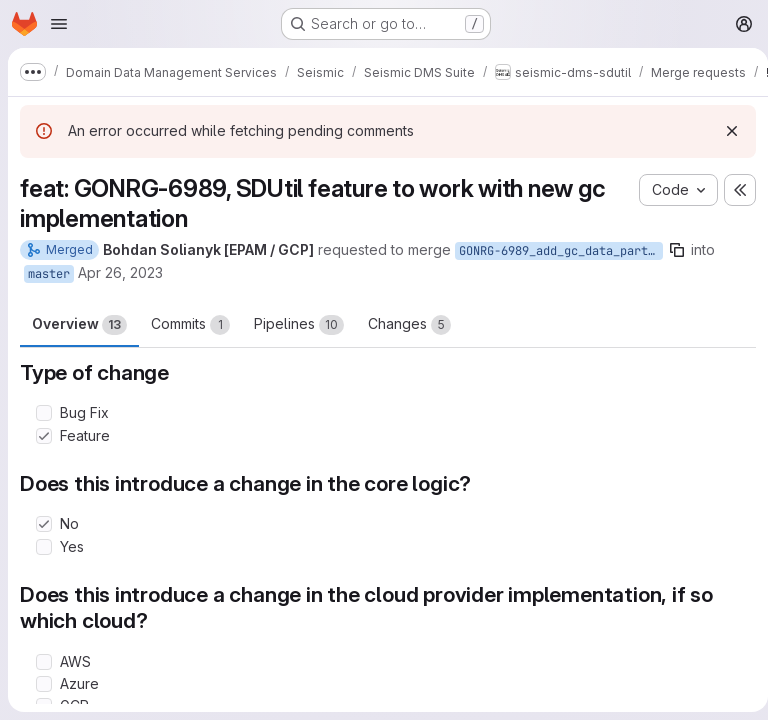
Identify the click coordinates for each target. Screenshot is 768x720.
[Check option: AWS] (44, 662)
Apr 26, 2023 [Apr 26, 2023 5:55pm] (120, 272)
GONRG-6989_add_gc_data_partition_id (561, 251)
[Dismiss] (724, 131)
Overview (79, 325)
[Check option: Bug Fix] (44, 413)
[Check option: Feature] (44, 436)
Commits (190, 325)
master (49, 274)
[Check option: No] (44, 524)
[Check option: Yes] (44, 547)
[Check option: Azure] (44, 684)
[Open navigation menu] (59, 24)
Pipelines (299, 325)
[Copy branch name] (677, 250)
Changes (409, 325)
